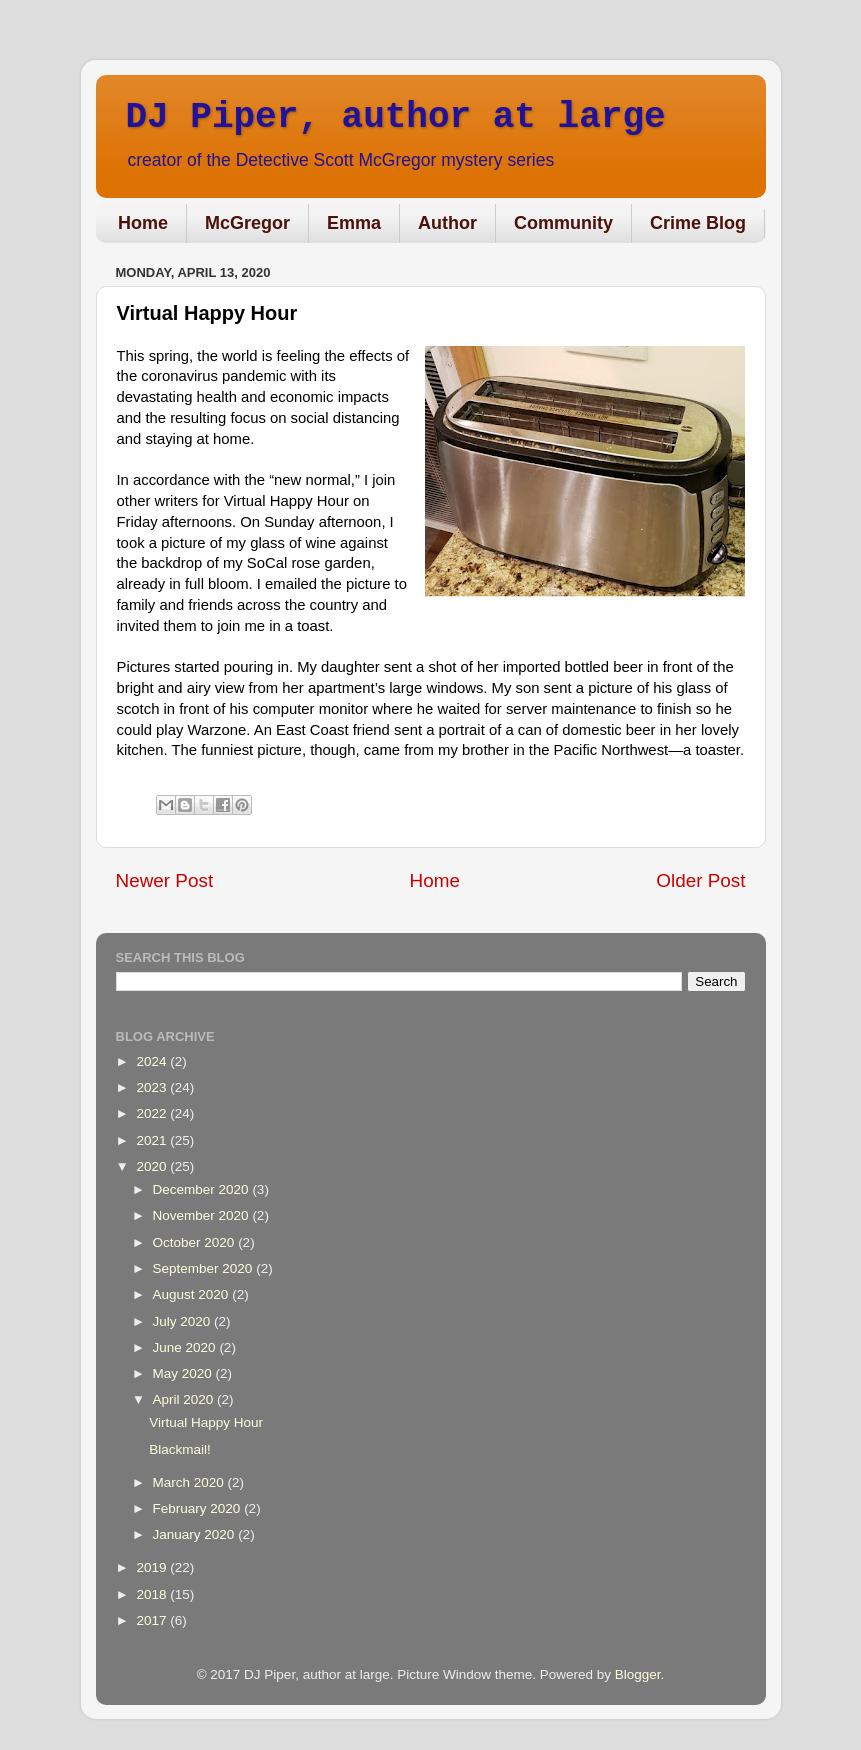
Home (143, 223)
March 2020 (190, 1482)
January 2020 (196, 1534)
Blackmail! (180, 1449)
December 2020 (203, 1189)
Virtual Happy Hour (206, 1422)
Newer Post (165, 880)
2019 (153, 1567)
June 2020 (186, 1347)
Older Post (700, 880)
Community (563, 223)
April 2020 (185, 1399)
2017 (153, 1620)
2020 (153, 1166)
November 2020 (203, 1215)
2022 (153, 1113)
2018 (153, 1594)
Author (447, 223)
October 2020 (196, 1242)
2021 (153, 1140)
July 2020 (184, 1321)
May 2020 (184, 1373)
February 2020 (199, 1508)
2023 (153, 1087)
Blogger (638, 1674)
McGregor (247, 223)
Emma (354, 223)
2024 (153, 1061)
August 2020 (193, 1294)
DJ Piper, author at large (396, 117)
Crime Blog (698, 223)
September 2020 (205, 1268)
